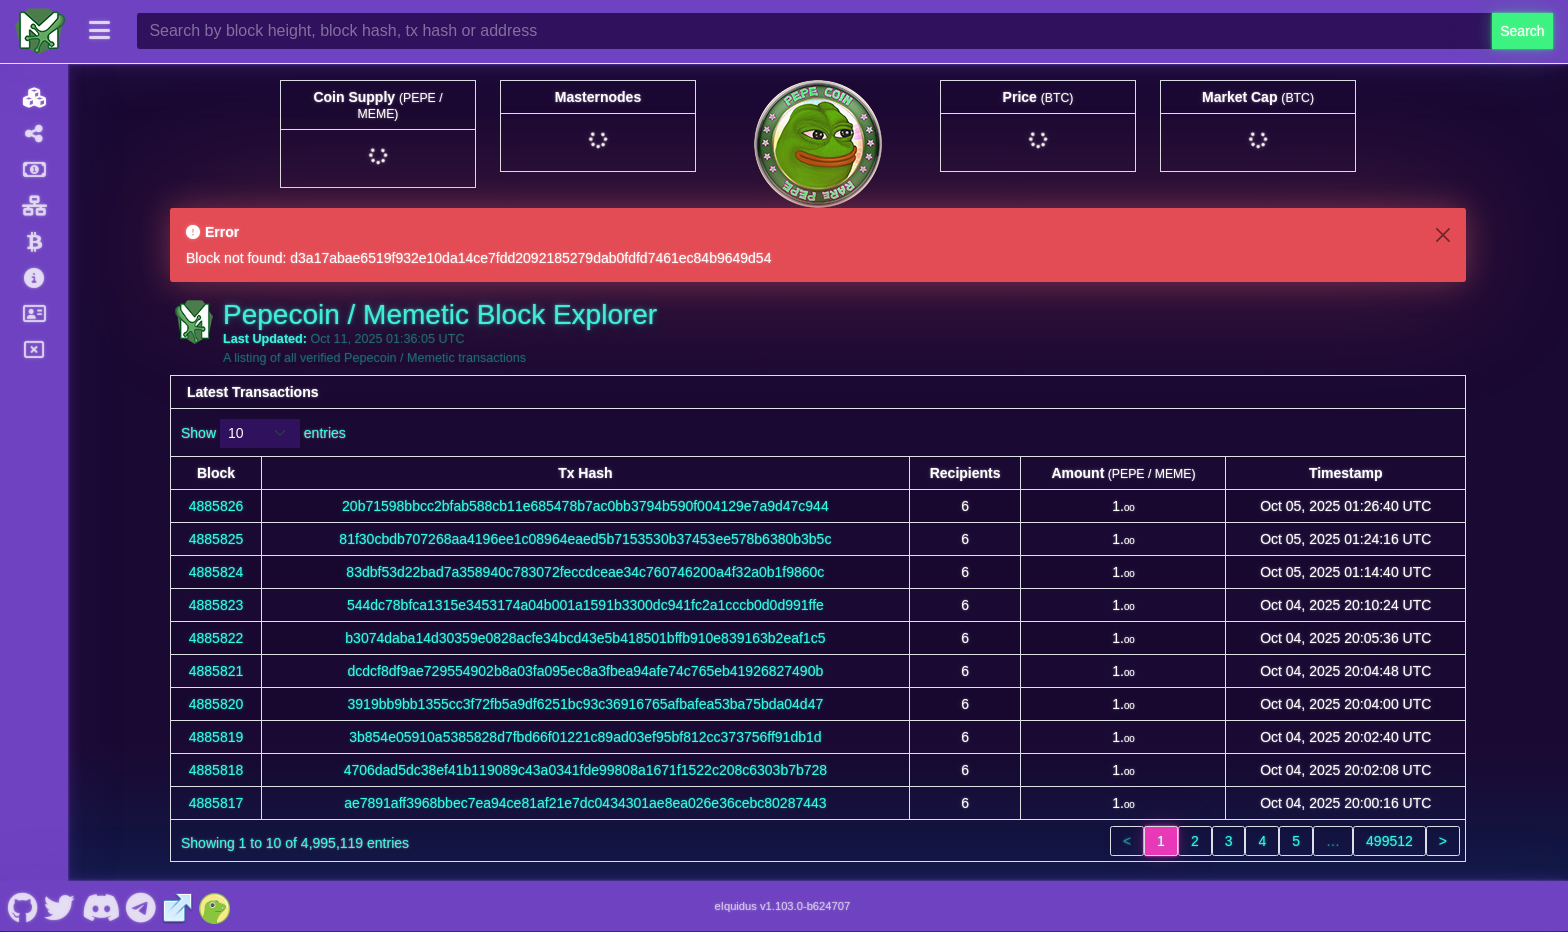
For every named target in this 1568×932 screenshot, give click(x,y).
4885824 (216, 572)
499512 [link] (1389, 841)
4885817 (216, 803)
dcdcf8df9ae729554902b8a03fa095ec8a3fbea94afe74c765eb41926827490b (586, 671)
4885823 (216, 605)
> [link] (1443, 841)
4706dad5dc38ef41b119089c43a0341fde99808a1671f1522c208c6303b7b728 (585, 770)
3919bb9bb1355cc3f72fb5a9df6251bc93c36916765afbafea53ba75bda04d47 (586, 704)
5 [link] (1296, 841)
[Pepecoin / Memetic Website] (178, 906)
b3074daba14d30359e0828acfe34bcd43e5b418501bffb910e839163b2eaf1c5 (585, 638)
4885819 (216, 737)
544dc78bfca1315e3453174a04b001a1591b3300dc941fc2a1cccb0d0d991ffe (585, 605)
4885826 (216, 506)
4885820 (216, 704)
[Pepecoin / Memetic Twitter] (60, 906)
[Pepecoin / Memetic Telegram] (141, 906)
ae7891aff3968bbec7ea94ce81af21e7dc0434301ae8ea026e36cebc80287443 (585, 803)
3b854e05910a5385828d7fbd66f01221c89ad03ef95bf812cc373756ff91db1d (585, 737)
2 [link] (1195, 841)
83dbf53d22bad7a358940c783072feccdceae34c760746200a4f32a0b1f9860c (585, 572)
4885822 (216, 638)
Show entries (263, 433)
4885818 (216, 770)
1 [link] (1161, 841)
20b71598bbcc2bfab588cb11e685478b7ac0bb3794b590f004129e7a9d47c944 (585, 506)
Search (1522, 31)
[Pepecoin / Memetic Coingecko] (215, 906)
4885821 (216, 671)
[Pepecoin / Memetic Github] (22, 906)
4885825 (216, 539)
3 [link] (1229, 841)
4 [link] (1262, 841)
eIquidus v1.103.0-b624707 (783, 906)
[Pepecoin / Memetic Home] (40, 31)
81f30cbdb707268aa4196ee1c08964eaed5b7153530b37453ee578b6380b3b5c (585, 539)
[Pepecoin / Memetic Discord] (100, 906)
